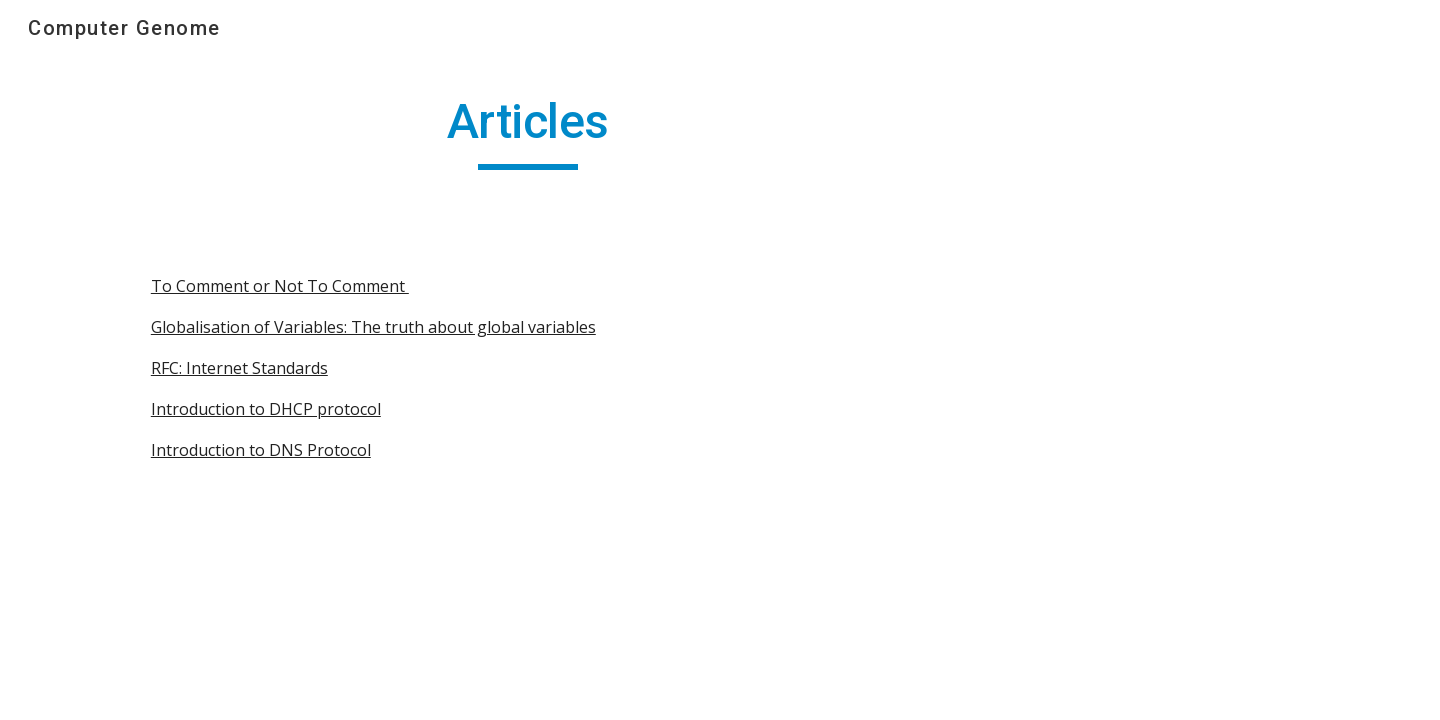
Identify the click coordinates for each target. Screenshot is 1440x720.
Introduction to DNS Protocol (261, 450)
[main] (528, 131)
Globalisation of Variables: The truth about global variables (373, 327)
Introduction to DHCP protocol (266, 409)
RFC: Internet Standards (239, 368)
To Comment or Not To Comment (280, 286)
